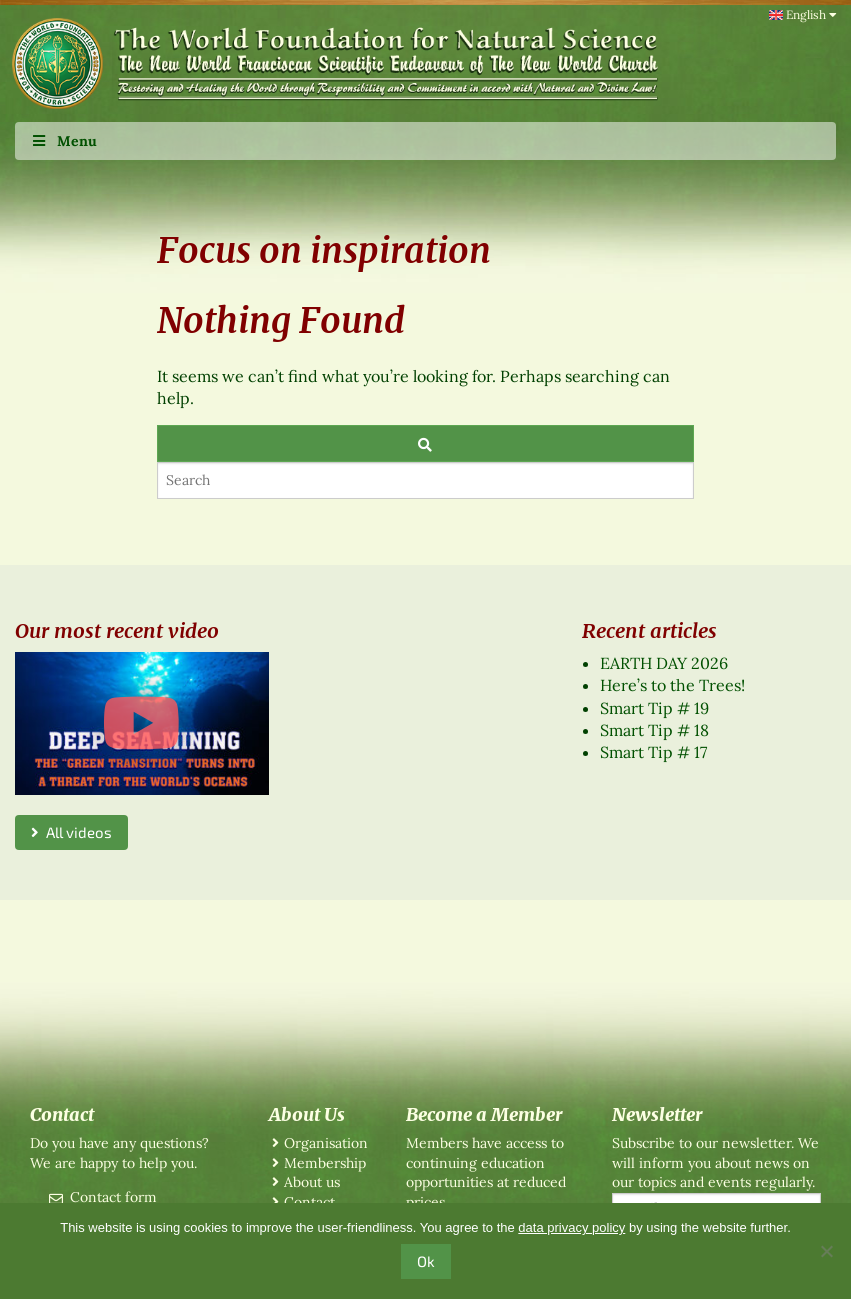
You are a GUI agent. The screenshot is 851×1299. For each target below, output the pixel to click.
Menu (63, 141)
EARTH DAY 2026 (664, 663)
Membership (325, 1163)
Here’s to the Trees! (672, 685)
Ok (426, 1261)
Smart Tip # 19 (654, 708)
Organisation (326, 1143)
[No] (826, 1251)
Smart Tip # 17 (653, 752)
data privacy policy (571, 1227)
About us (312, 1182)
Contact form (113, 1197)
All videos (71, 832)
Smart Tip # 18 (654, 730)
